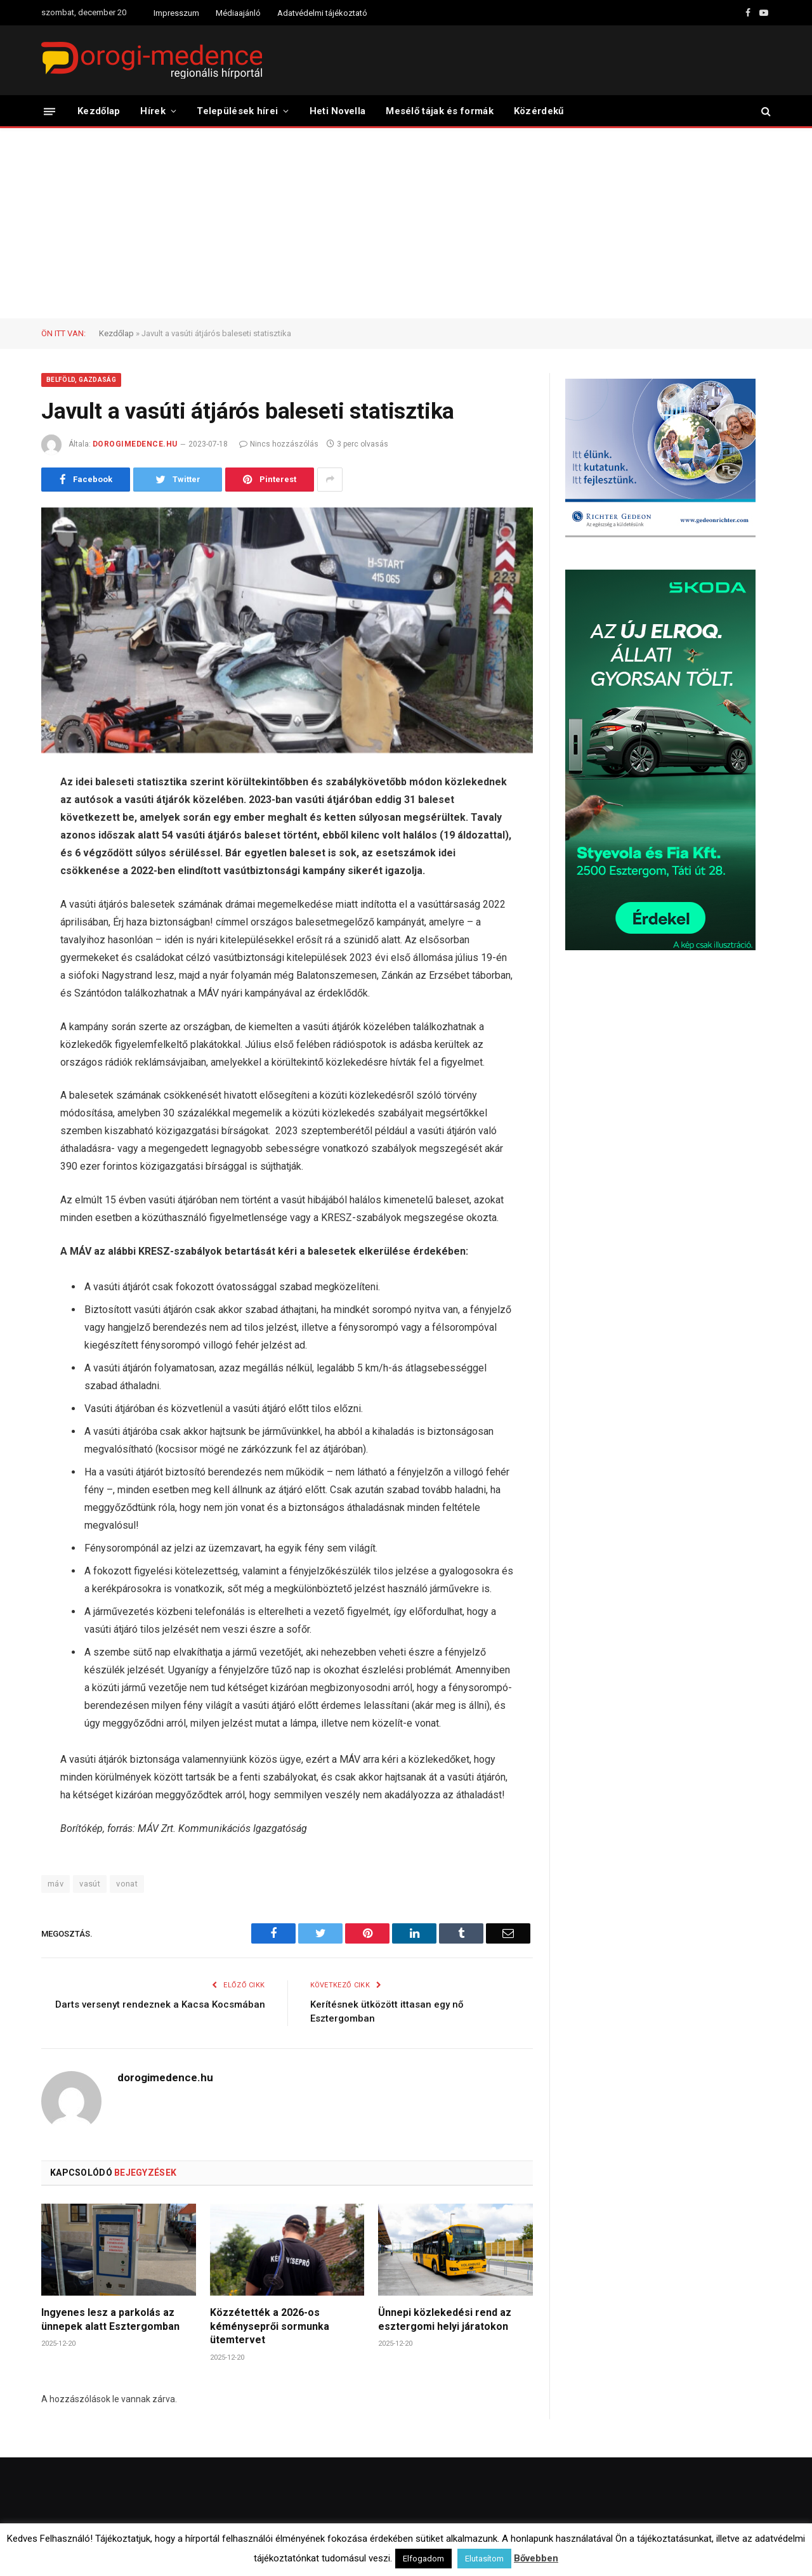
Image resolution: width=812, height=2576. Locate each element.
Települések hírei (237, 111)
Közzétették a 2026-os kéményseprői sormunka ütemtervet (269, 2326)
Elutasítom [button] (484, 2558)
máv (55, 1883)
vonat (127, 1883)
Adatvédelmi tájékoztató (322, 13)
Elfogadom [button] (423, 2558)
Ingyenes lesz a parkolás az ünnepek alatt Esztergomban (110, 2319)
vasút (89, 1883)
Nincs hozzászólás (278, 444)
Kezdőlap (98, 111)
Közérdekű (539, 111)
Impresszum (176, 13)
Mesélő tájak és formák (440, 111)
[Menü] (49, 111)
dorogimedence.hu (135, 444)
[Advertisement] (406, 223)
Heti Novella (338, 111)
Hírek (153, 111)
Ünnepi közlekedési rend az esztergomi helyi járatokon (444, 2319)
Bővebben (536, 2558)
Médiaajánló (238, 13)
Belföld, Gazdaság (81, 379)
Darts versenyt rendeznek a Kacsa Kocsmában (160, 2004)
